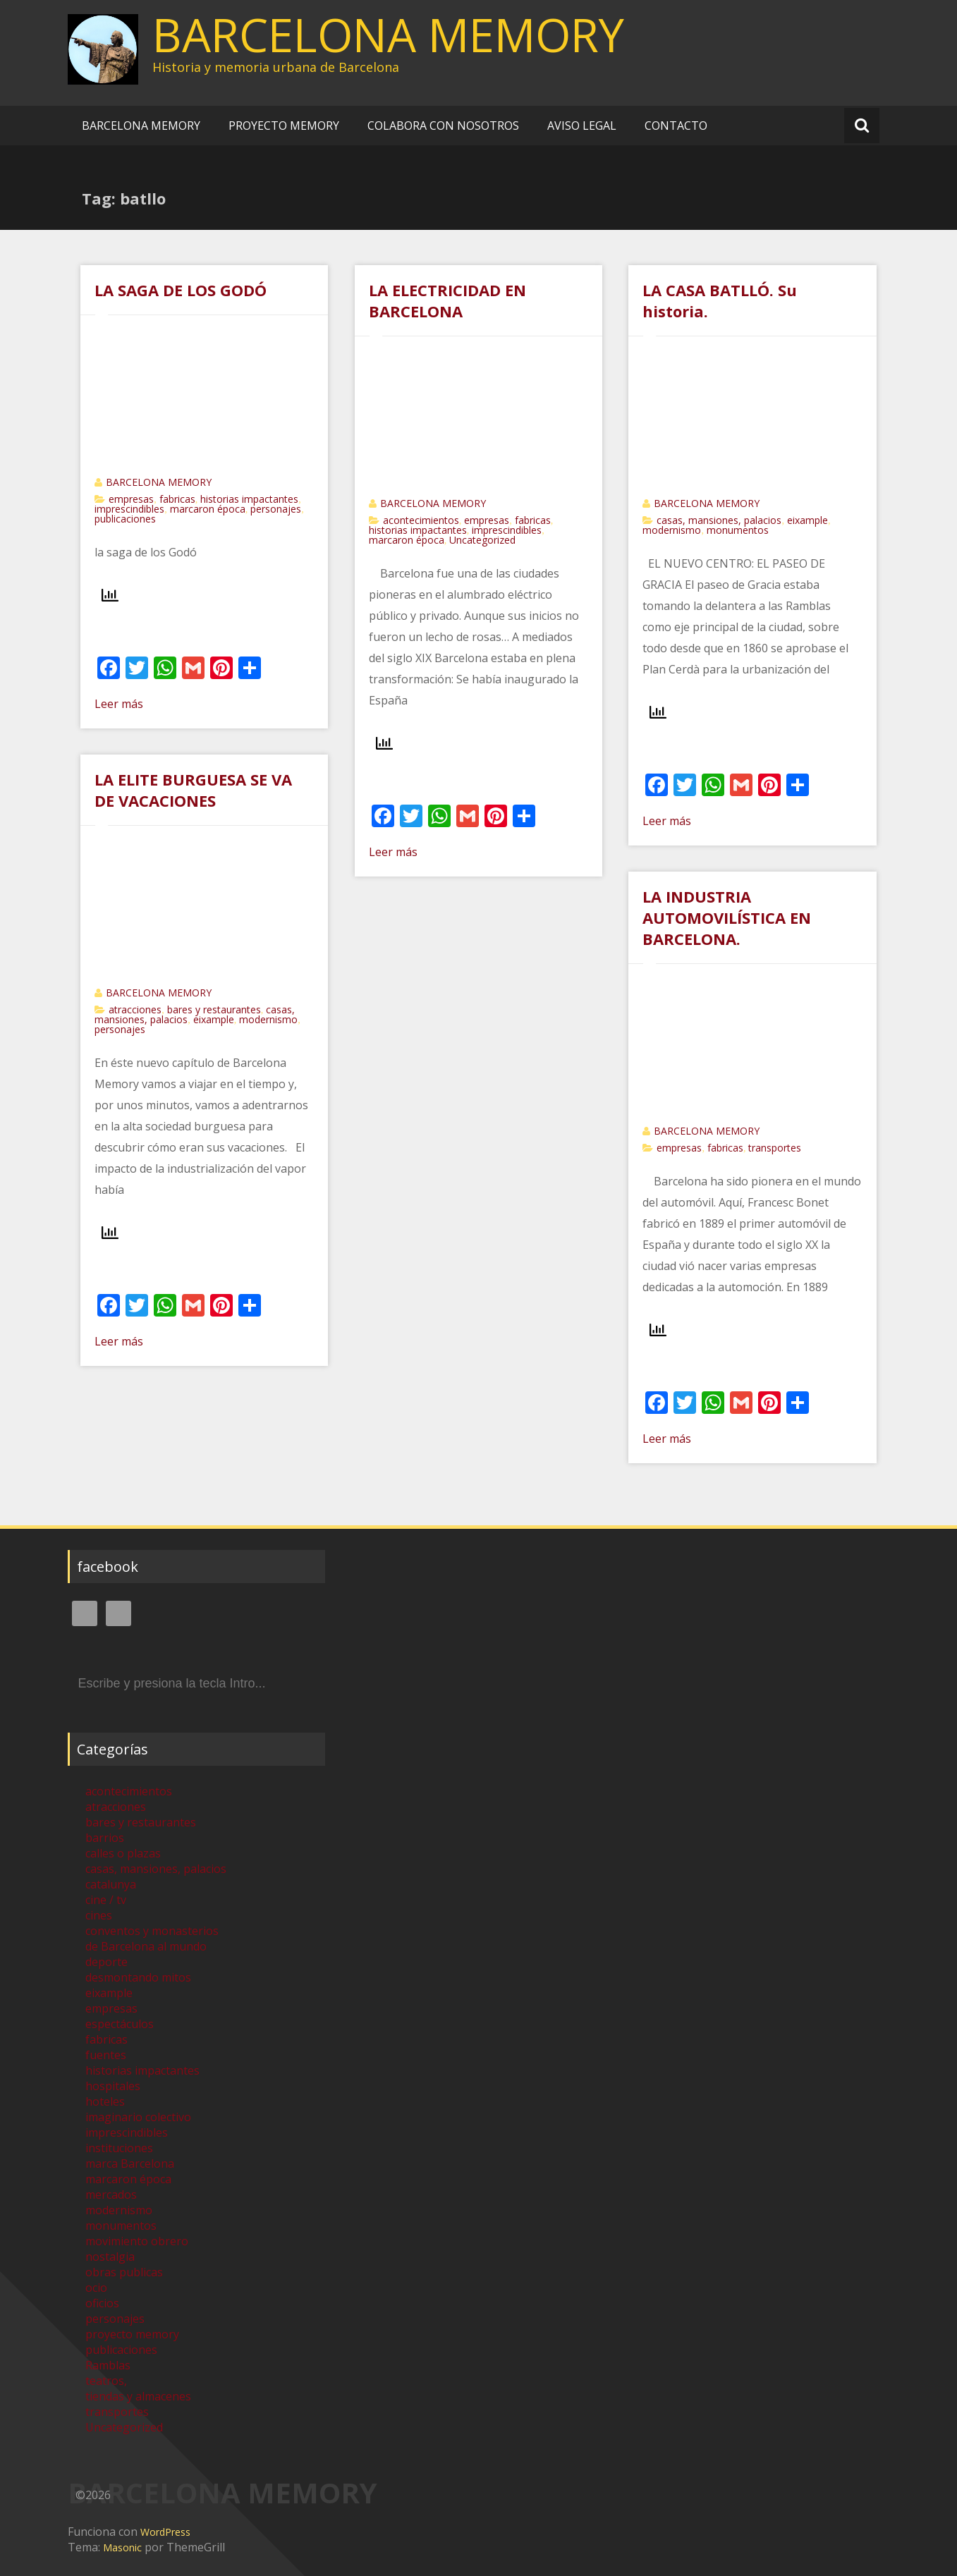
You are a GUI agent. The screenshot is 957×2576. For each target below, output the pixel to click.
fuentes (105, 2055)
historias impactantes (249, 499)
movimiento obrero (136, 2241)
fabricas (177, 499)
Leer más (119, 704)
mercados (111, 2194)
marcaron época (207, 508)
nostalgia (110, 2256)
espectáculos (119, 2024)
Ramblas (107, 2365)
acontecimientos (421, 520)
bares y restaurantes (214, 1009)
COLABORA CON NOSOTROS (443, 125)
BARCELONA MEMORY (388, 35)
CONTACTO (676, 125)
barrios (104, 1837)
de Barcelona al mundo (146, 1946)
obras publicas (124, 2272)
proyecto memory (132, 2334)
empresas (131, 499)
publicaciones (125, 518)
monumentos (738, 530)
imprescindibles (129, 508)
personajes (275, 508)
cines (98, 1915)
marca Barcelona (129, 2163)
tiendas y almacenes (138, 2396)
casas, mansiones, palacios (719, 520)
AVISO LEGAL (581, 125)
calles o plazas (123, 1853)
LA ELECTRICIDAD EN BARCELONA (447, 300)
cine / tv (105, 1899)
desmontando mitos (138, 1977)
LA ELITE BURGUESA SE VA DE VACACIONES (193, 790)
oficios (102, 2303)
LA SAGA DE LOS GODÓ (181, 289)
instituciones (119, 2148)
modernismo (671, 530)
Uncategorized (482, 540)
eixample (807, 520)
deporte (106, 1962)
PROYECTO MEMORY (283, 125)
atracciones (135, 1009)
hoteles (105, 2101)
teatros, (106, 2380)
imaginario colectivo (138, 2117)
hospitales (112, 2086)
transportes (774, 1147)
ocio (96, 2287)
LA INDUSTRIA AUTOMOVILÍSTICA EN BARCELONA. (726, 917)
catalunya (110, 1884)
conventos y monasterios (152, 1931)
